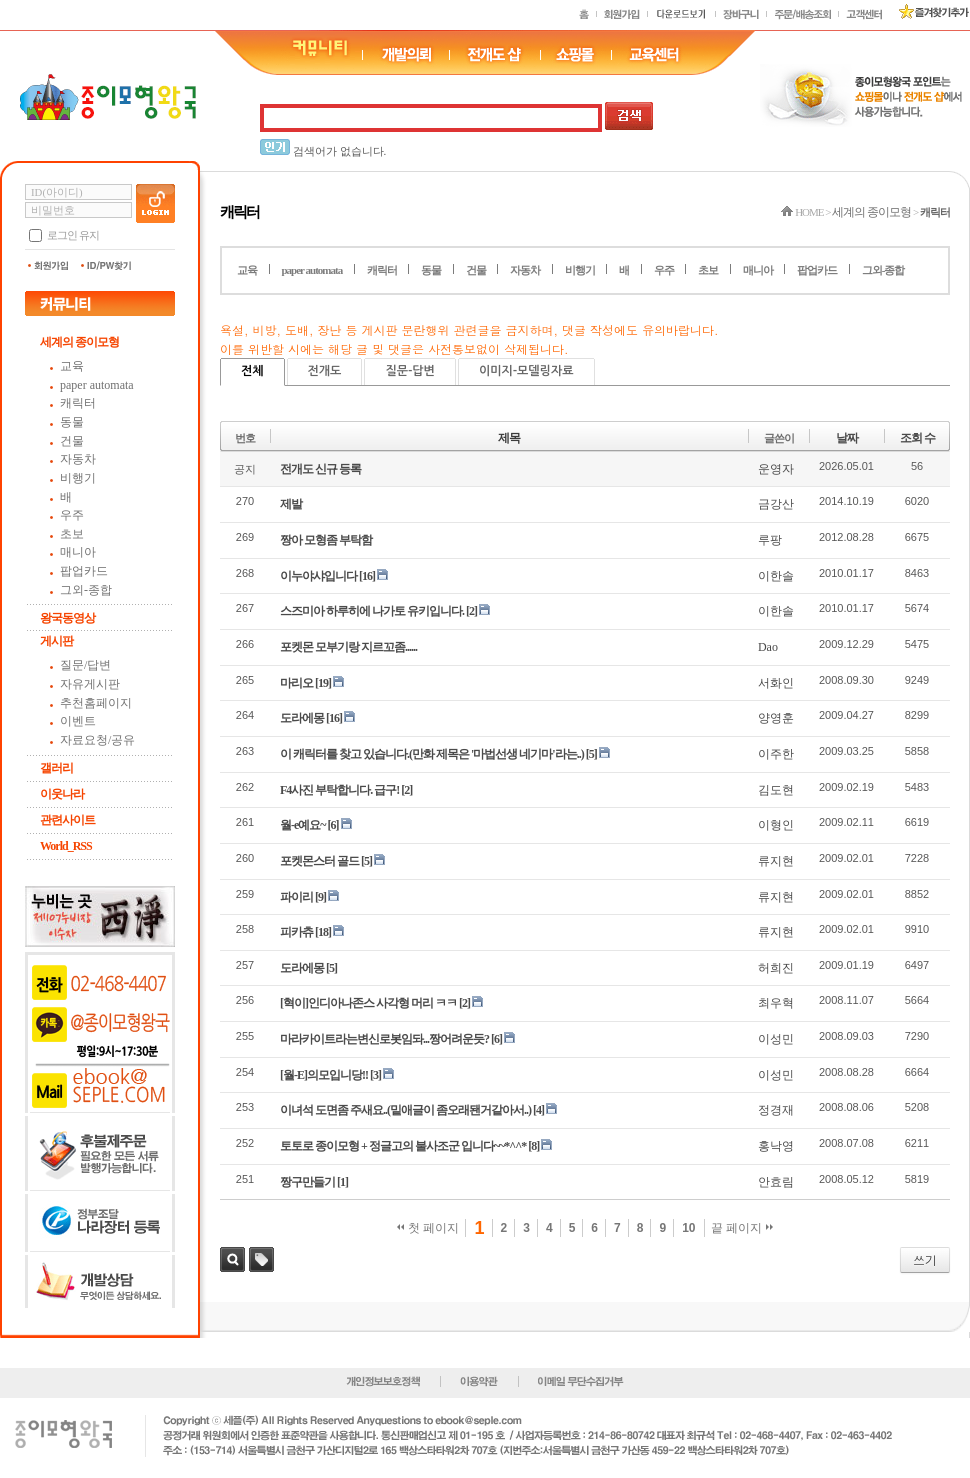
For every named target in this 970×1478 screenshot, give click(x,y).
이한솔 (776, 576)
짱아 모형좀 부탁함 (326, 540)
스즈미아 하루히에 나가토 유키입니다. (372, 611)
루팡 (770, 540)
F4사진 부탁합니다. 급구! (339, 790)
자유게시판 (90, 684)
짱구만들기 (307, 1182)
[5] (591, 754)
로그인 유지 (73, 235)
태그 (261, 1259)
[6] (333, 825)
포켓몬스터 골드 (319, 861)
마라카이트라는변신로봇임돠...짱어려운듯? (384, 1039)
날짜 (847, 438)
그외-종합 (86, 590)
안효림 (776, 1182)
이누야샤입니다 (318, 576)
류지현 (776, 861)
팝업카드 (84, 571)
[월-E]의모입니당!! (324, 1075)
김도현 (776, 790)
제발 (291, 504)
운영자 (776, 469)
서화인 (776, 683)
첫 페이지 (428, 1228)
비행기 (78, 478)
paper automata (97, 385)
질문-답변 (409, 371)
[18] (323, 932)
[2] (471, 611)
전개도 (325, 371)
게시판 (56, 641)
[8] (533, 1146)
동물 (72, 422)
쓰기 (925, 1259)
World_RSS (66, 846)
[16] (367, 576)
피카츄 (296, 932)
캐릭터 (78, 403)
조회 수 (917, 438)
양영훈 (776, 718)
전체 (252, 371)
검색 (232, 1259)
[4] (538, 1110)
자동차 (78, 459)
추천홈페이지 (96, 703)
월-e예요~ (303, 825)
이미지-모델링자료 (526, 371)
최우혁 (776, 1003)
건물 (72, 441)
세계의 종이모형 (79, 342)
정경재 (776, 1110)
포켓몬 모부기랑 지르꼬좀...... (348, 647)
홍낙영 (776, 1146)
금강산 (776, 504)
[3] (375, 1075)
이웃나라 (62, 794)
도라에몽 (302, 718)
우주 (72, 515)
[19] (323, 683)
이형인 (776, 825)
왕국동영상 (67, 618)
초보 (72, 534)
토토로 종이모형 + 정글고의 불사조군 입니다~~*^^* (403, 1146)
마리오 (296, 683)
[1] (342, 1182)
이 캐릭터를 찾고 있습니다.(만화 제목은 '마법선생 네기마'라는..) (432, 754)
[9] (320, 897)
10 (688, 1228)
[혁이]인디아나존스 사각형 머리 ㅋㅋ (368, 1003)
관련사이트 (67, 820)
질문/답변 (85, 665)
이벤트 (78, 721)
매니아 (78, 552)
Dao (768, 647)
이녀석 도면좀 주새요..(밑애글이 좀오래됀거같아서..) (405, 1110)
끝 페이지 (742, 1228)
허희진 (776, 968)
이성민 (776, 1039)
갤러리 (56, 768)
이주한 (776, 754)
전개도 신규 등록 (320, 469)
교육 (72, 366)
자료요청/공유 (97, 740)
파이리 (296, 897)
